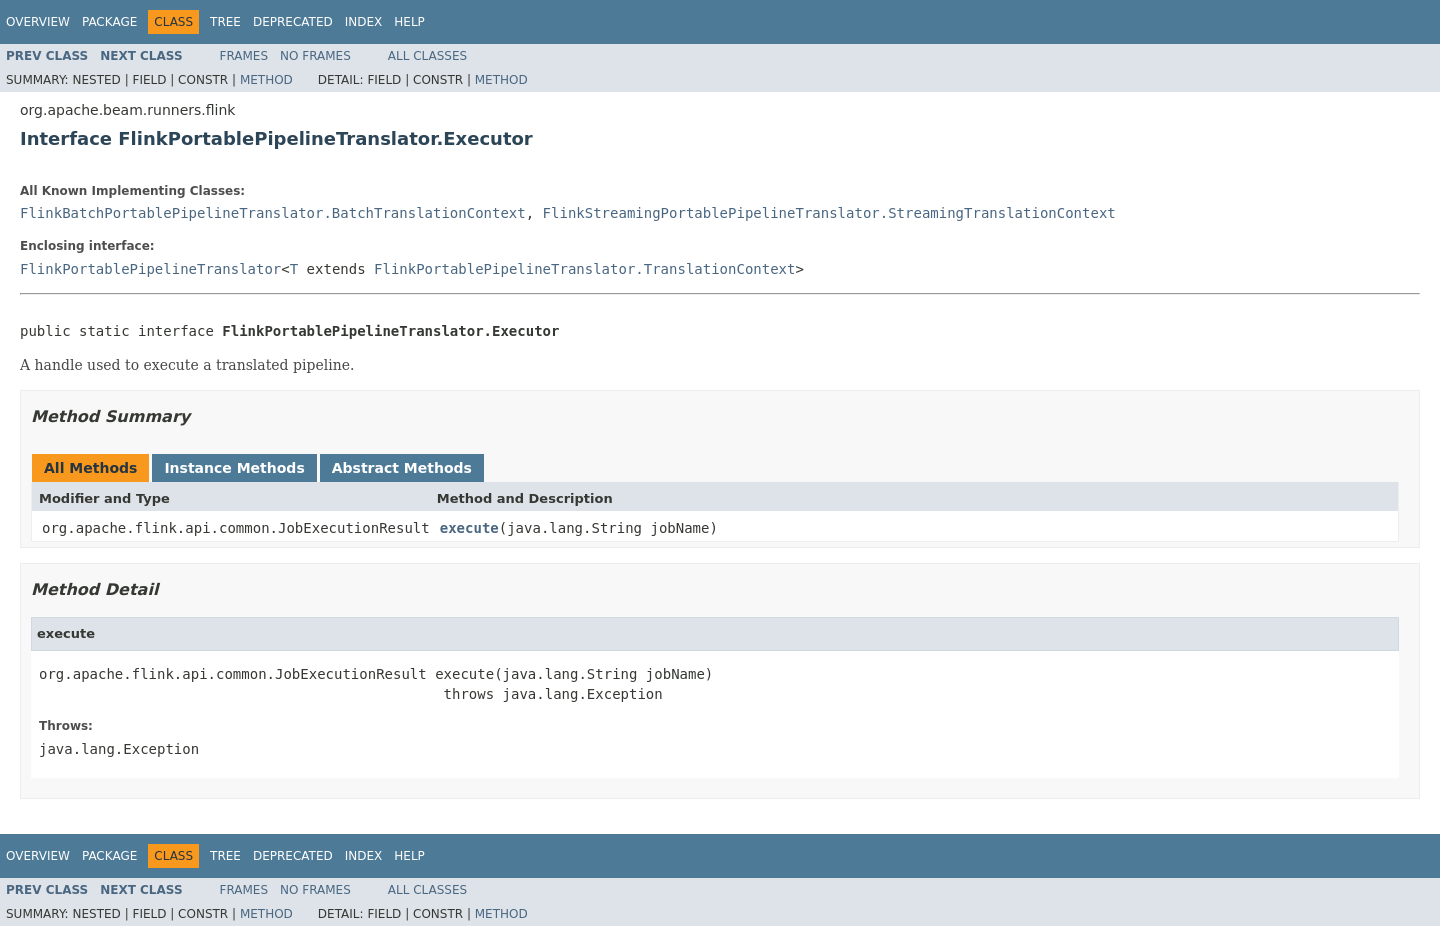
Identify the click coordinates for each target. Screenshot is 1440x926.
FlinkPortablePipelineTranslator (150, 269)
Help (409, 22)
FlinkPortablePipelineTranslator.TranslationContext (584, 269)
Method (266, 80)
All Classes (427, 56)
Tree (225, 22)
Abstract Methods (402, 468)
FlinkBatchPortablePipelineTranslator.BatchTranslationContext (273, 213)
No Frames (315, 56)
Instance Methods (234, 468)
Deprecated (293, 22)
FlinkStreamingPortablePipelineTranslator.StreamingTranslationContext (829, 213)
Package (109, 22)
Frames (244, 56)
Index (364, 22)
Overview (38, 22)
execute (469, 528)
